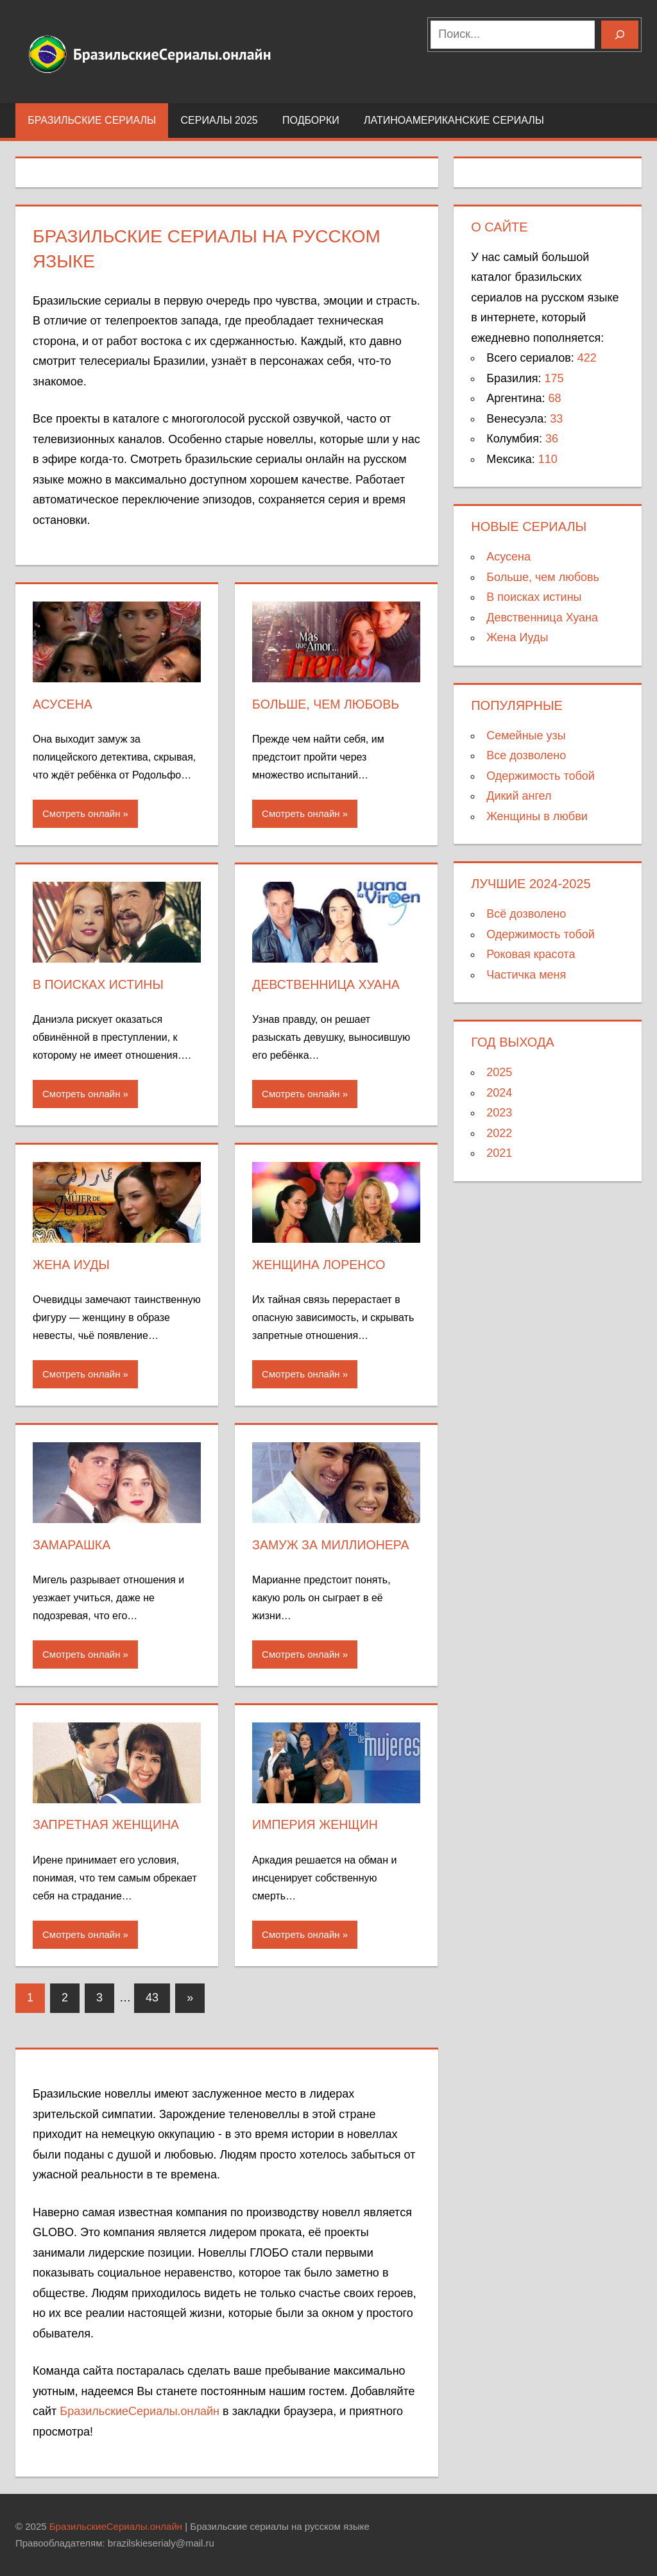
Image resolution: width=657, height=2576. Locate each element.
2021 (499, 1153)
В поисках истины (99, 984)
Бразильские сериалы (92, 120)
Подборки (310, 120)
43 (152, 1997)
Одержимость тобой (540, 776)
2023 (499, 1112)
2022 (499, 1133)
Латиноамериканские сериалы (461, 120)
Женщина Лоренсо (320, 1265)
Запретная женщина (107, 1824)
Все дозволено (526, 755)
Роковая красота (530, 954)
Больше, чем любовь (327, 704)
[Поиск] (619, 35)
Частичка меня (526, 974)
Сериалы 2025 (219, 120)
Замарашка (72, 1545)
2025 (499, 1072)
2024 (499, 1092)
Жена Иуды (72, 1265)
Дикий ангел (518, 795)
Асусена (63, 704)
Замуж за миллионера (332, 1545)
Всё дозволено (526, 913)
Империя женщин (316, 1824)
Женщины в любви (537, 816)
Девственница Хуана (327, 984)
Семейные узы (526, 735)
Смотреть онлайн (81, 813)
